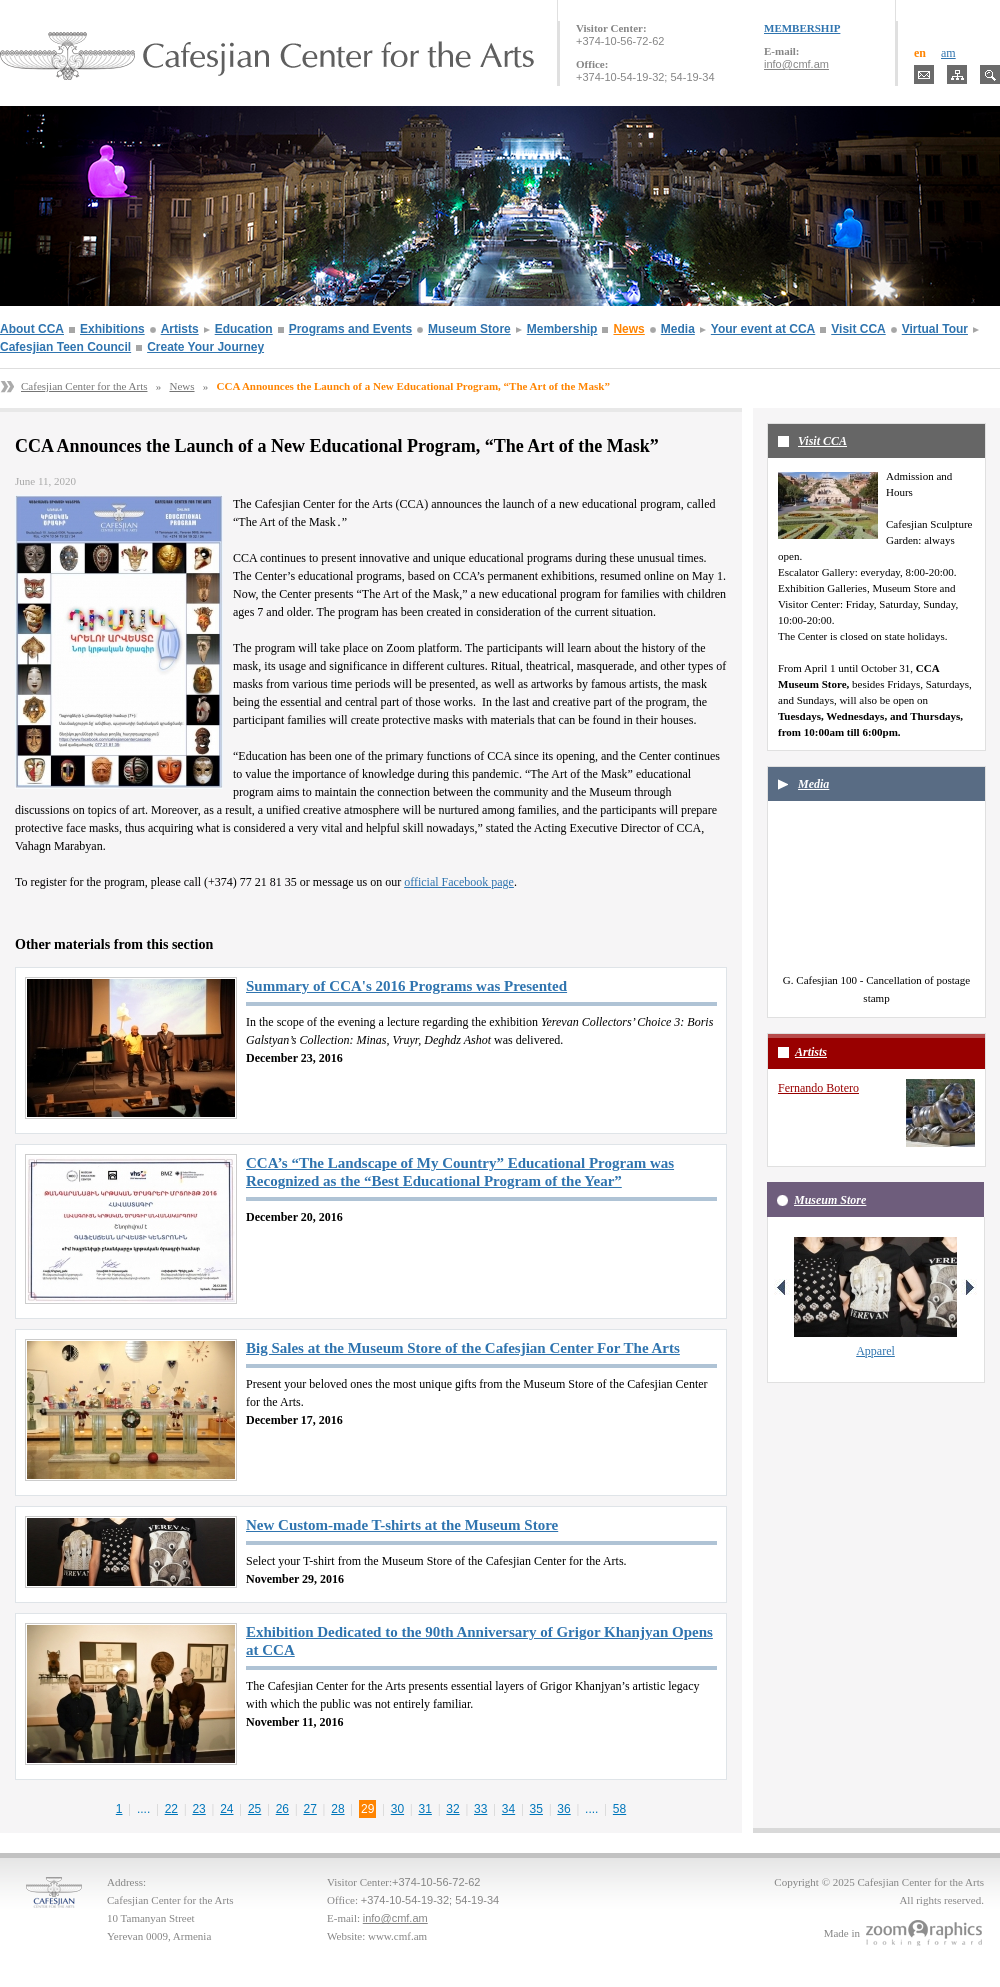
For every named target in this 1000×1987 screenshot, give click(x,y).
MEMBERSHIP (802, 28)
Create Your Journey (205, 347)
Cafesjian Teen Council (65, 347)
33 (480, 1809)
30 (397, 1809)
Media (678, 329)
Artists (180, 329)
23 (198, 1809)
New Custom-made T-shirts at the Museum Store (402, 1525)
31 (425, 1809)
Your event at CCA (763, 329)
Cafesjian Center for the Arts (84, 386)
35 (536, 1809)
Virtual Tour (935, 329)
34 (508, 1809)
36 (563, 1809)
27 (309, 1809)
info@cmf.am (796, 64)
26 (282, 1809)
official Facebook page (459, 882)
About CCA (32, 329)
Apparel (875, 1351)
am (948, 53)
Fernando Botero (818, 1088)
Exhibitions (112, 329)
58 (619, 1809)
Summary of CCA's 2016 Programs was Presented (406, 986)
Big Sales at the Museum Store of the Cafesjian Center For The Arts (463, 1348)
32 (452, 1809)
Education (244, 329)
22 (171, 1809)
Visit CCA (858, 329)
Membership (562, 329)
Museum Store (469, 329)
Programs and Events (350, 329)
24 (226, 1809)
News (628, 329)
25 (254, 1809)
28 (337, 1809)
